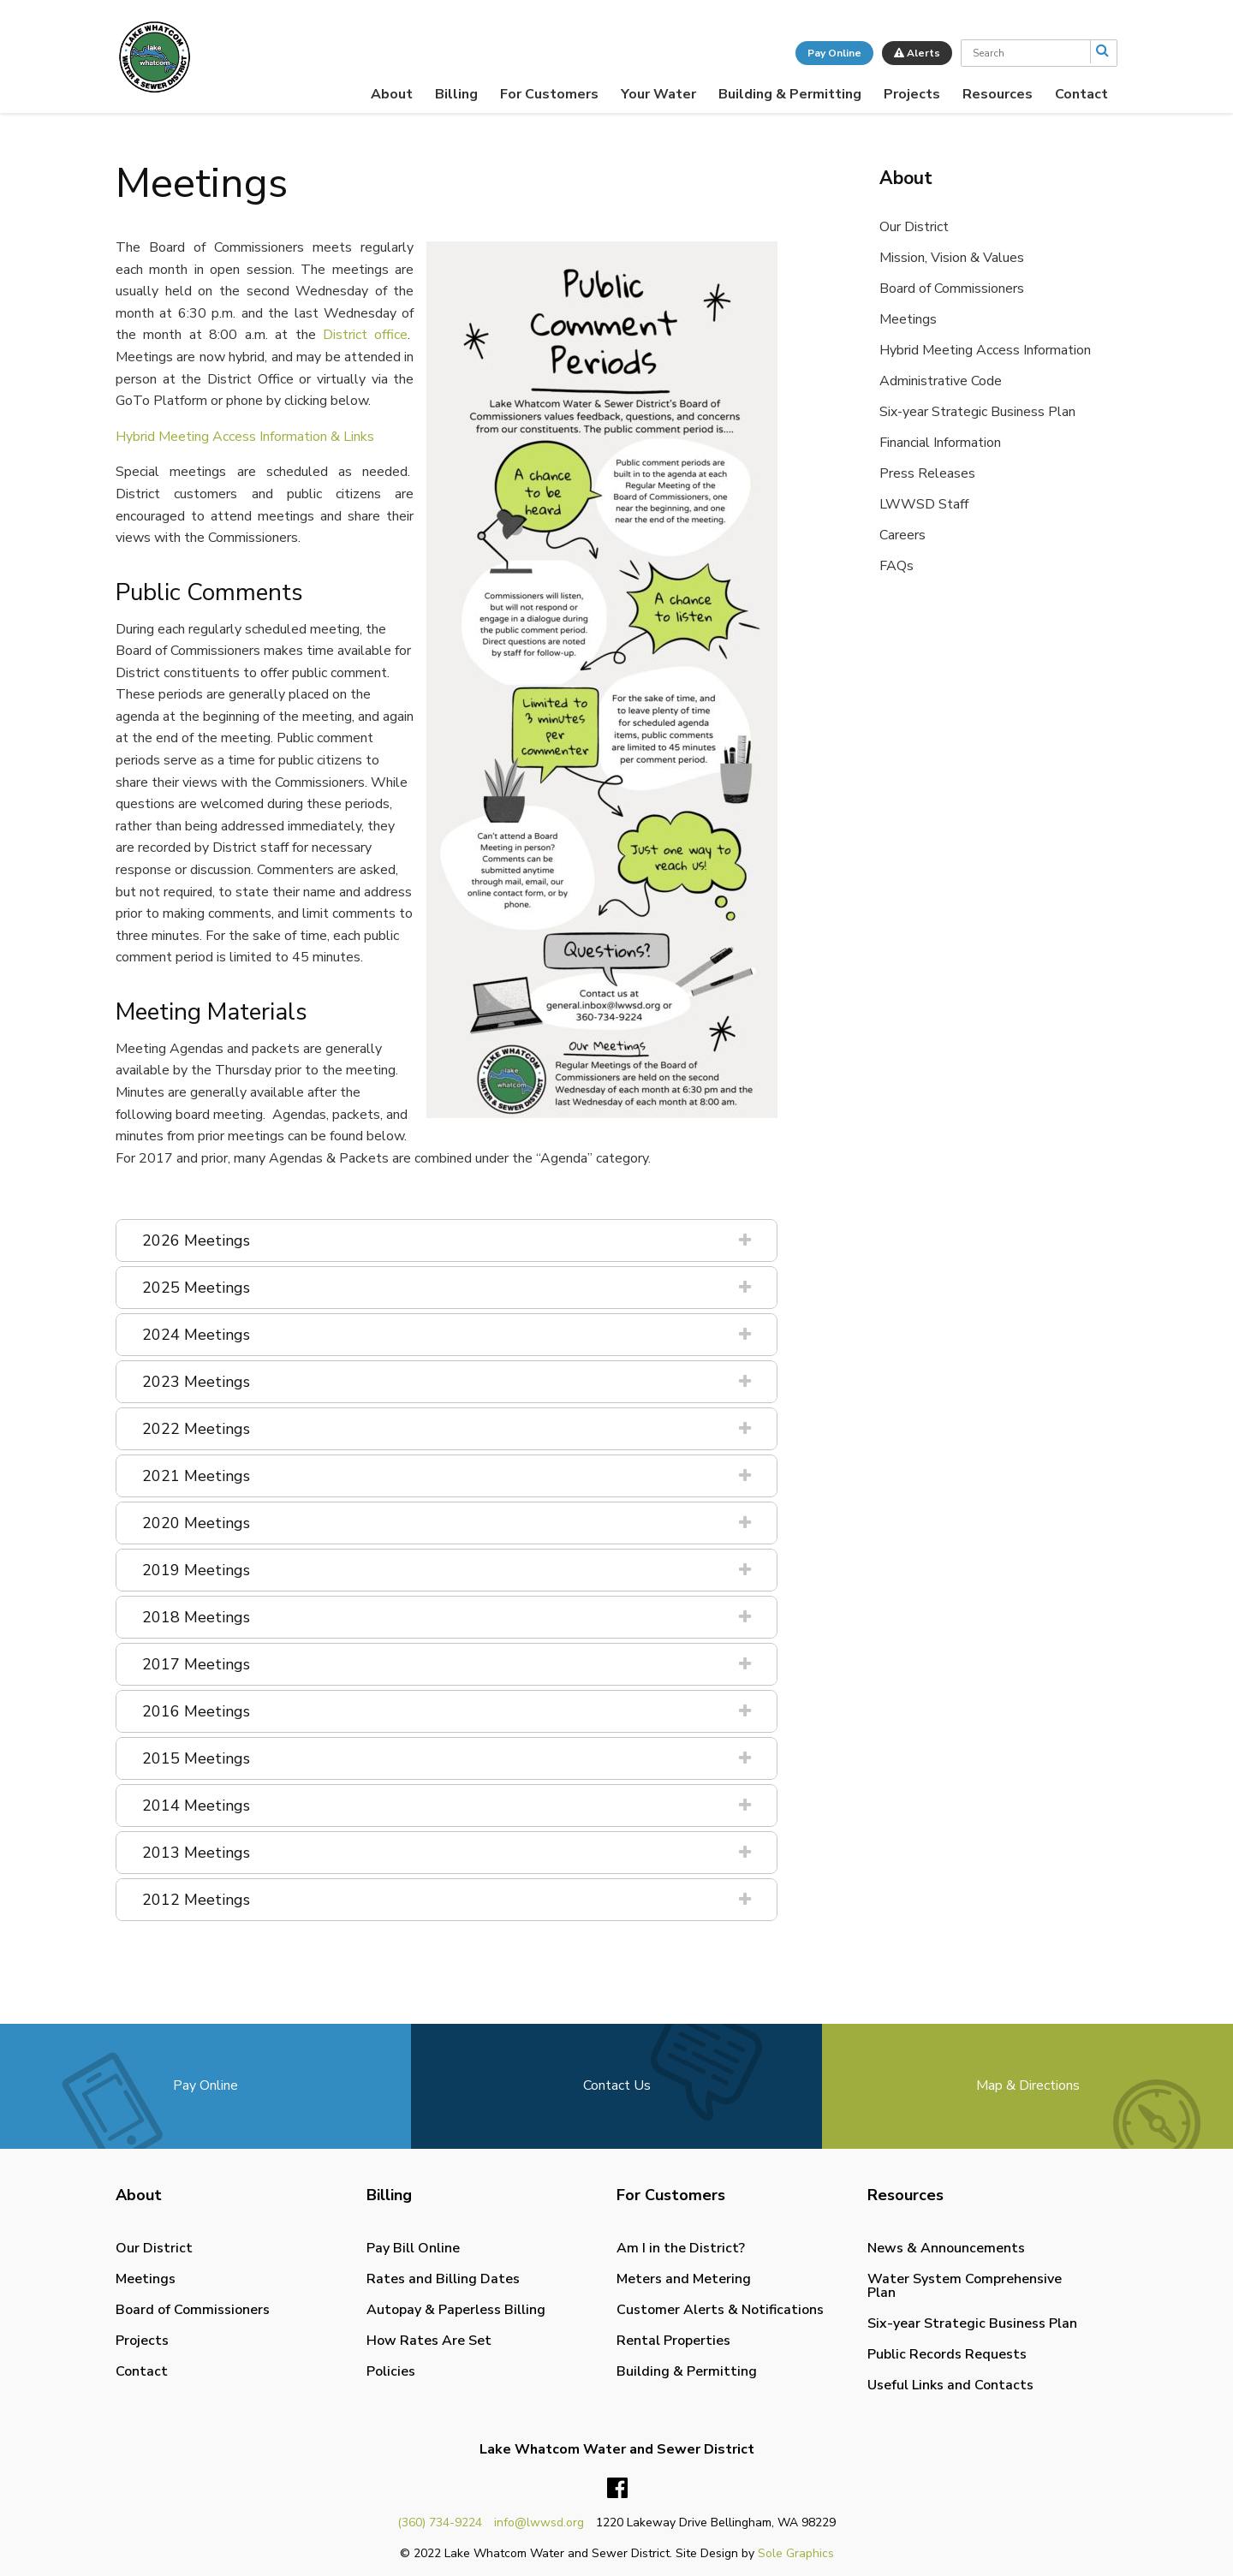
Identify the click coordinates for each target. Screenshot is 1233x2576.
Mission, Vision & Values (951, 257)
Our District (914, 226)
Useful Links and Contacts (950, 2385)
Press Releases (927, 473)
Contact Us (617, 2085)
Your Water (658, 94)
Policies (390, 2371)
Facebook (617, 2489)
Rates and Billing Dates (443, 2279)
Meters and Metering (683, 2279)
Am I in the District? (680, 2248)
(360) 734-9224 (439, 2522)
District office (365, 334)
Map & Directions (1028, 2085)
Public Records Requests (947, 2354)
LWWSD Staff (923, 504)
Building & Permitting (789, 94)
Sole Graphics (796, 2553)
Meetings (908, 319)
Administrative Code (940, 381)
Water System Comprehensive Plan (964, 2286)
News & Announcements (946, 2248)
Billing (456, 94)
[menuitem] (391, 94)
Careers (902, 535)
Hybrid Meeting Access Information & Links (245, 436)
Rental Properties (673, 2340)
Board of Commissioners (951, 288)
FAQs (896, 565)
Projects (912, 94)
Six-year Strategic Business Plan (977, 411)
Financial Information (940, 442)
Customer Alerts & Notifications (720, 2309)
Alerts (917, 53)
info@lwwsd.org (539, 2522)
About (392, 94)
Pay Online (834, 53)
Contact (1081, 94)
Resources (997, 94)
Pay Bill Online (413, 2248)
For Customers (549, 94)
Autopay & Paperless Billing (455, 2309)
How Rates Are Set (428, 2340)
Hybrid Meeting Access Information (985, 350)
